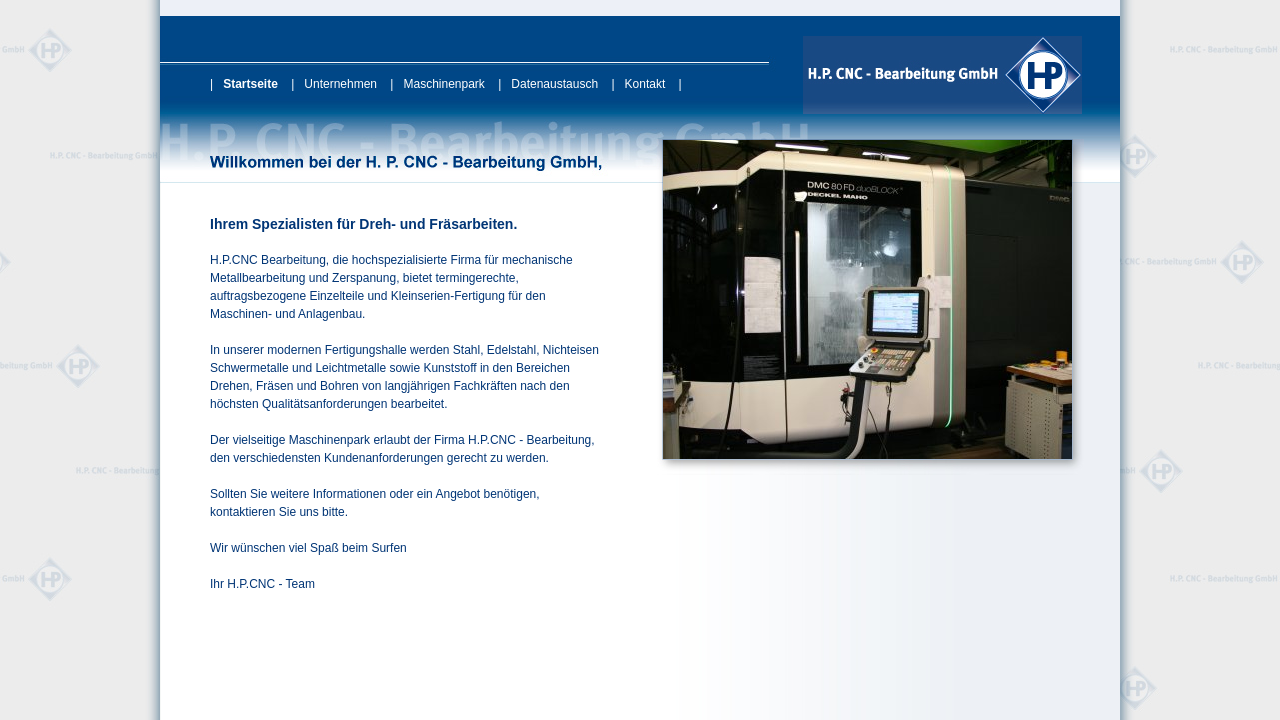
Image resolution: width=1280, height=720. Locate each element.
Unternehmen (340, 84)
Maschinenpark (443, 84)
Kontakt (645, 84)
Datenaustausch (554, 84)
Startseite (250, 84)
